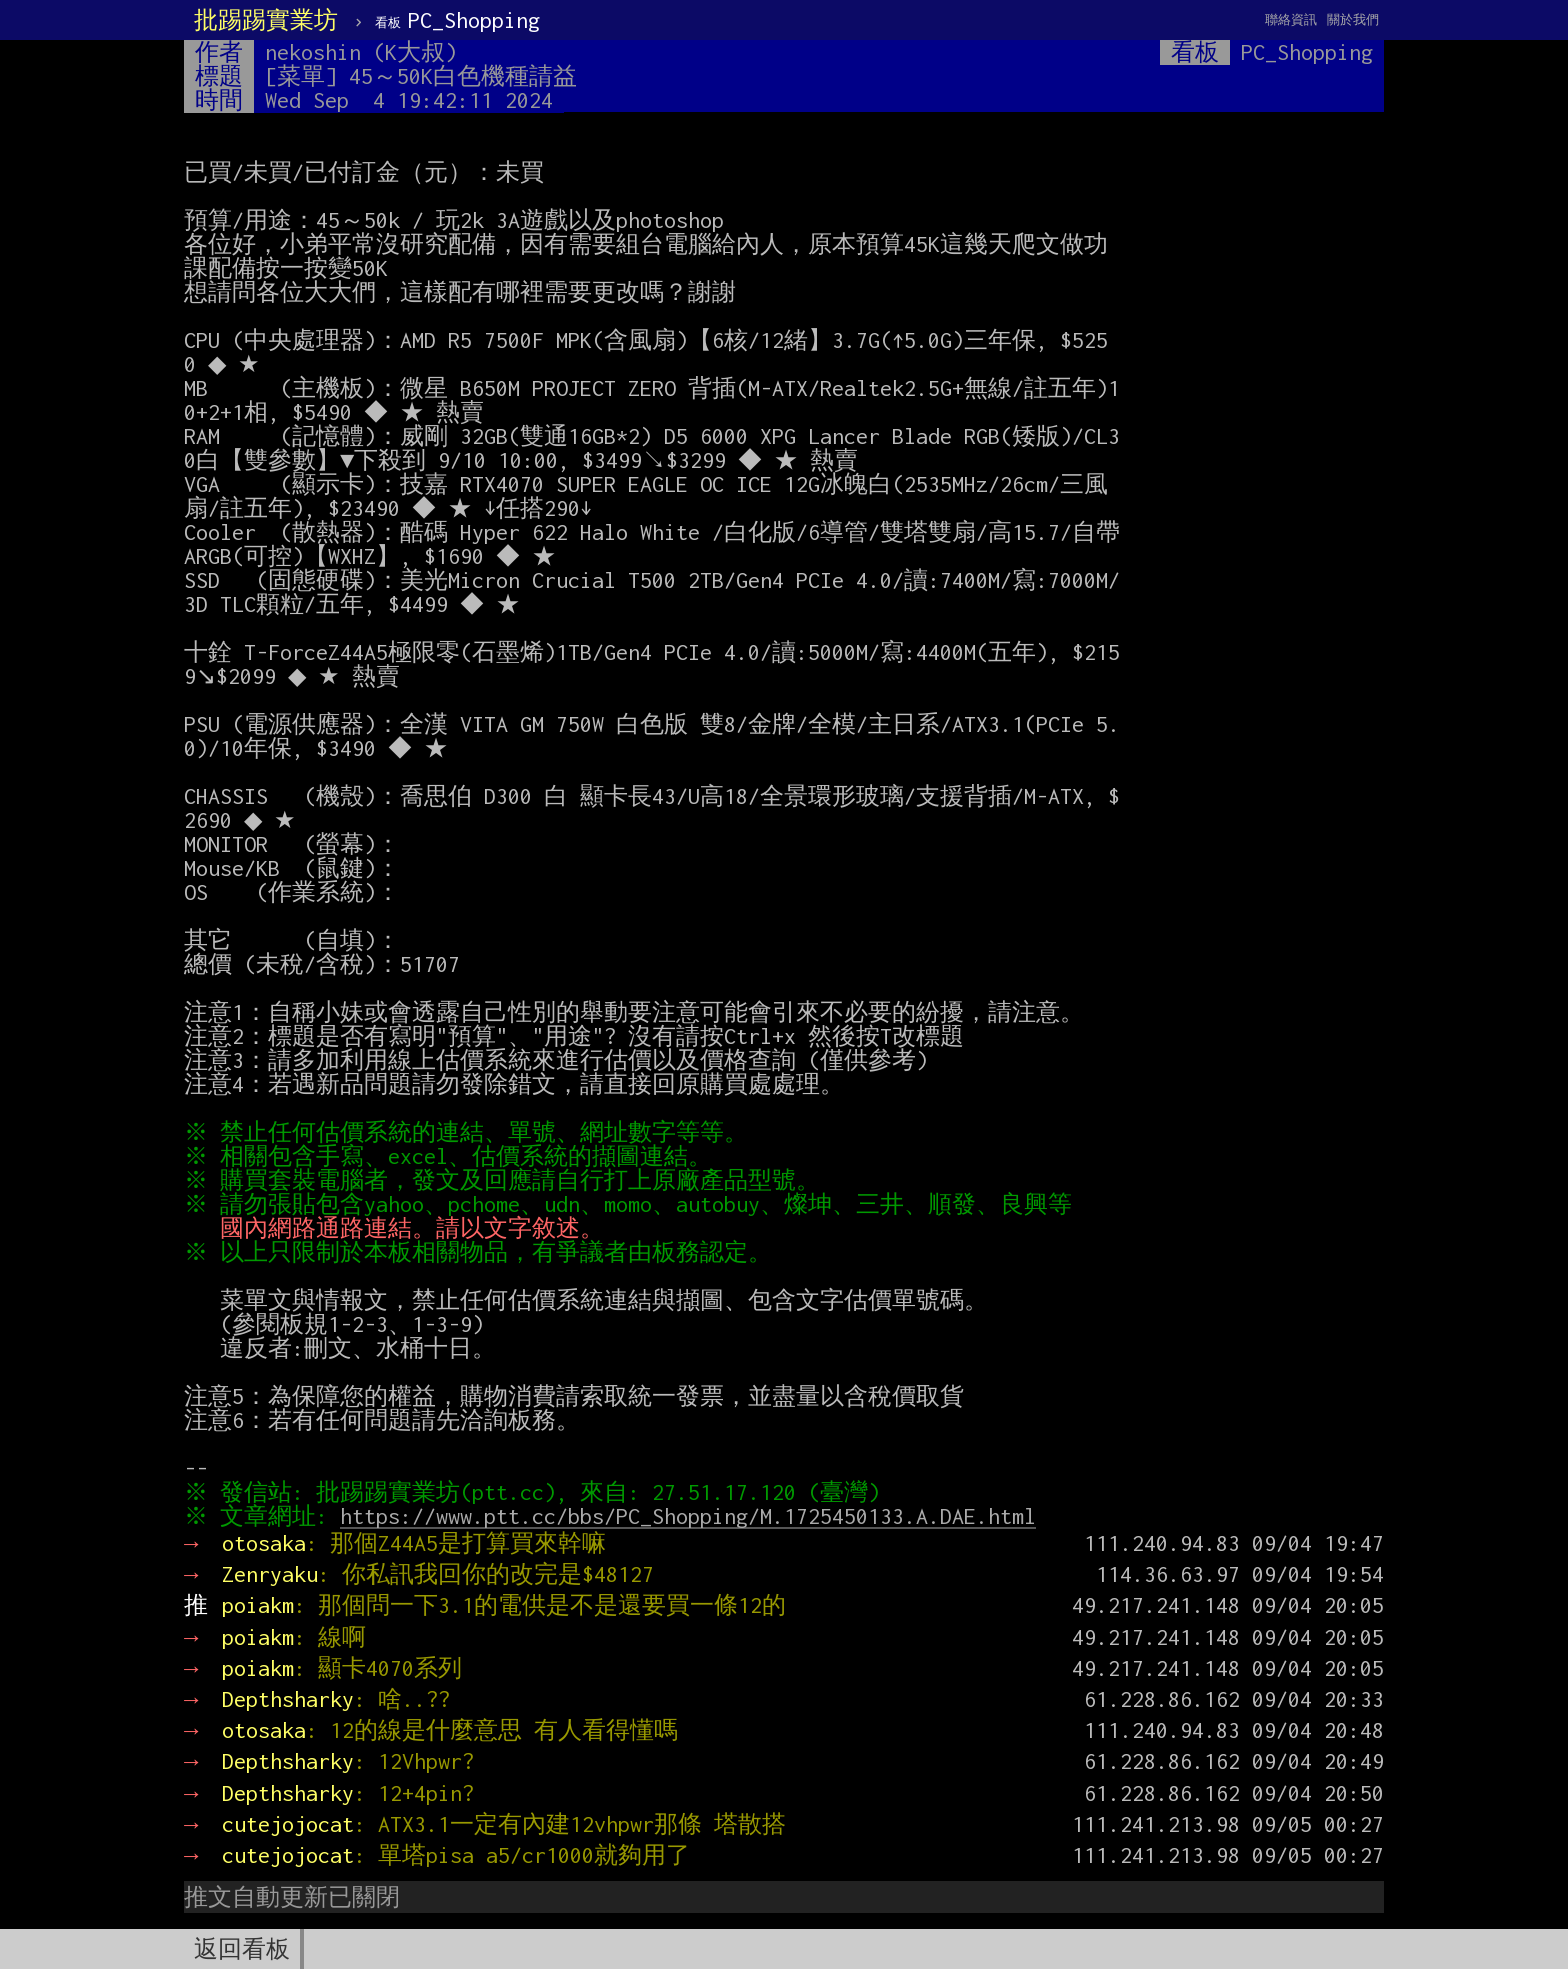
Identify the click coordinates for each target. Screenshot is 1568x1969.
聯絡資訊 (1291, 19)
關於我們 (1353, 19)
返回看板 (242, 1949)
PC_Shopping (457, 20)
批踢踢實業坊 (266, 20)
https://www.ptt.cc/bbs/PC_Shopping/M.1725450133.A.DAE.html (693, 1516)
